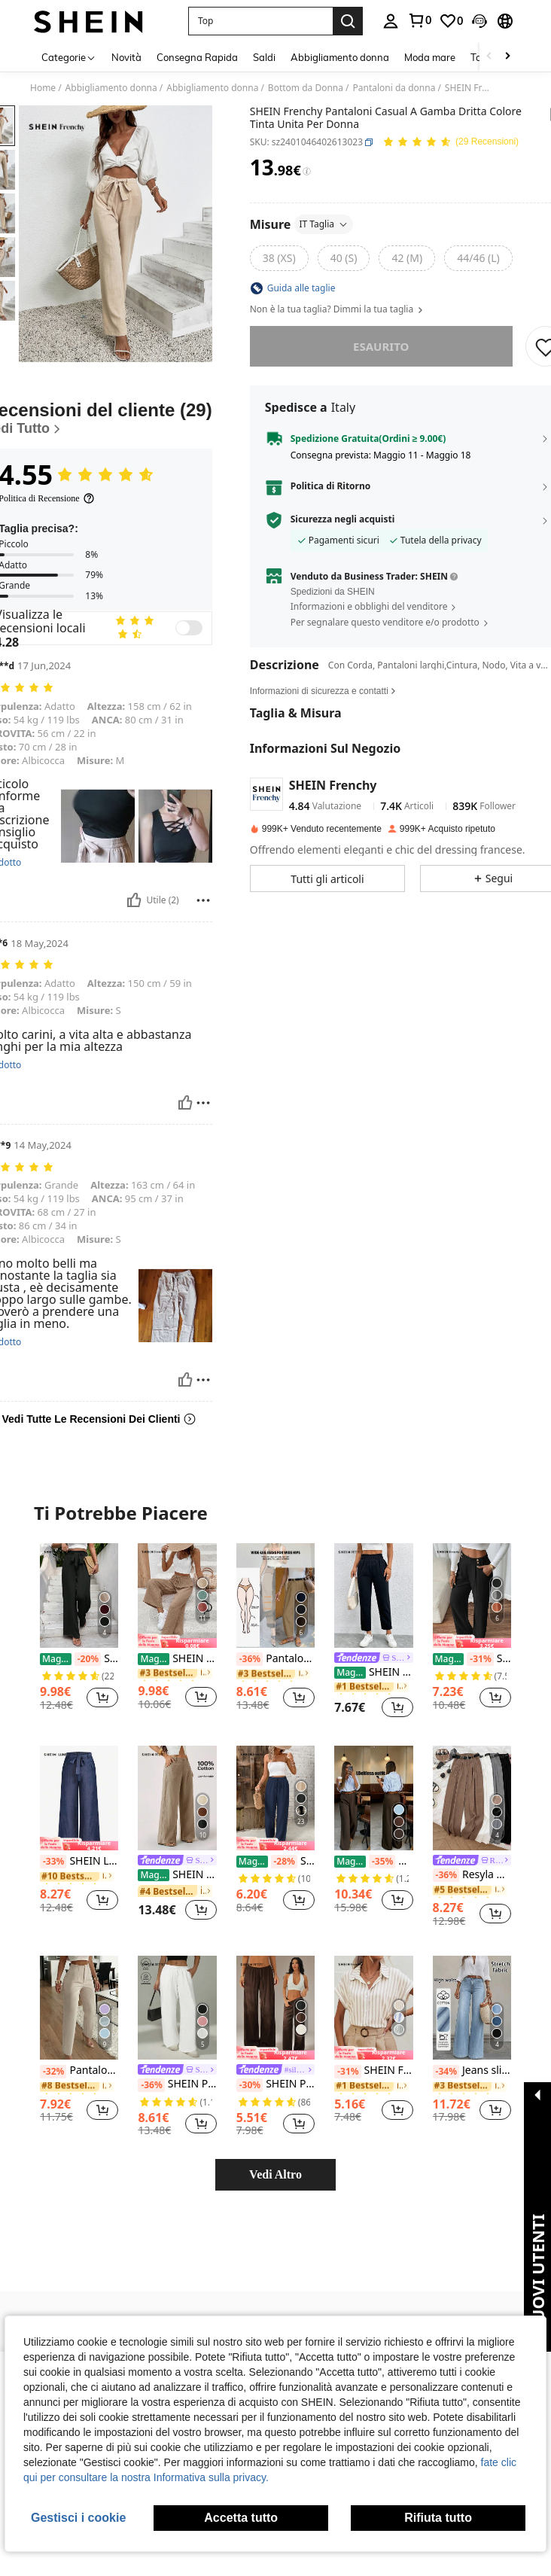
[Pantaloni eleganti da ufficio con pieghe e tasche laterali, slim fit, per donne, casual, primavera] (79, 2008)
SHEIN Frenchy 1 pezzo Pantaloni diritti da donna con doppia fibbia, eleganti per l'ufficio (472, 1659)
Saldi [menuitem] (264, 57)
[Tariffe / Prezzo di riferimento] (307, 171)
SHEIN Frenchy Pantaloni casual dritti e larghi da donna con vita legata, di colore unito (275, 1861)
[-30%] (249, 2085)
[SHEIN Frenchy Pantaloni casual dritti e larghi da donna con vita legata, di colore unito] (275, 1798)
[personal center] (391, 21)
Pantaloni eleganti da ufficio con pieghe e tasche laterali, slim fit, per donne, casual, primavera (79, 2071)
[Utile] (134, 900)
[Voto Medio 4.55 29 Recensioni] (450, 142)
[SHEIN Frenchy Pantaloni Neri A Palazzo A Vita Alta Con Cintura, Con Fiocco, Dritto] (79, 1595)
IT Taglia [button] (324, 224)
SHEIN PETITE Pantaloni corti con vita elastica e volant (373, 1672)
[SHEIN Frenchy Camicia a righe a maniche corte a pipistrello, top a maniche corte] (373, 2008)
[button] (260, 21)
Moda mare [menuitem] (429, 57)
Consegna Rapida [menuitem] (197, 57)
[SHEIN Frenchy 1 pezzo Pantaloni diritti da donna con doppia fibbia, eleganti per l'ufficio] (472, 1595)
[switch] (188, 627)
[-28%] (284, 1861)
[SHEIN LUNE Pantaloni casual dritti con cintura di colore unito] (79, 1798)
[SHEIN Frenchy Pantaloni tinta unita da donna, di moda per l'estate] (177, 1595)
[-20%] (88, 1659)
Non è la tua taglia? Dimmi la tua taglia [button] (337, 309)
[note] (177, 1640)
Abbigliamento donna (111, 88)
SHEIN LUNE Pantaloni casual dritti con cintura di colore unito (79, 1861)
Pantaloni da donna (393, 88)
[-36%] (249, 1659)
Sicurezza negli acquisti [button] (343, 519)
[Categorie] (69, 57)
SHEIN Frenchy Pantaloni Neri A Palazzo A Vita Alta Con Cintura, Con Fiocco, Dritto (79, 1659)
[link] (419, 20)
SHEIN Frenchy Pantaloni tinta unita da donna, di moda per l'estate (177, 1658)
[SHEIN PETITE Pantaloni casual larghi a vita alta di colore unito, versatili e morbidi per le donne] (275, 2008)
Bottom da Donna (305, 88)
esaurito (381, 346)
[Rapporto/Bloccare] (203, 900)
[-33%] (53, 1861)
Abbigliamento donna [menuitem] (340, 57)
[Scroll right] (507, 57)
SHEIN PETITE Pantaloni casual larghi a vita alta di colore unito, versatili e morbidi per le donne (275, 2084)
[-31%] (480, 1659)
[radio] (279, 258)
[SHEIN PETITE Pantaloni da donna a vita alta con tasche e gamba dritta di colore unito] (177, 2008)
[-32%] (53, 2071)
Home (43, 88)
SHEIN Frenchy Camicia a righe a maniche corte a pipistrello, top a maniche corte (373, 2071)
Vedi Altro (275, 2174)
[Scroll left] (489, 57)
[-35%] (382, 1861)
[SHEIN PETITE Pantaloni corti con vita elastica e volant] (373, 1595)
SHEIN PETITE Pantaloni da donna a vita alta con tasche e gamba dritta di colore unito (177, 2084)
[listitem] (79, 1632)
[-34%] (446, 2071)
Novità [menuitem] (126, 57)
